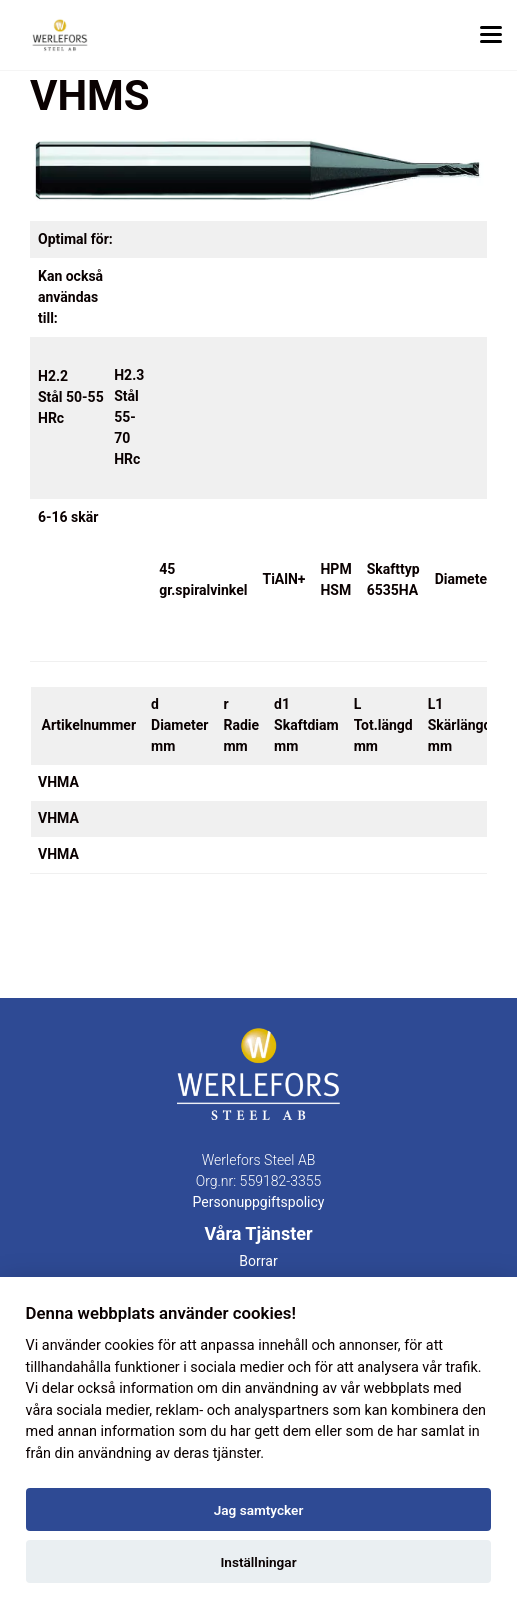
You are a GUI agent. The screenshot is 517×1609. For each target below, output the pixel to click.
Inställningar (258, 1562)
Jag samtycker (259, 1510)
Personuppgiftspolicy (259, 1202)
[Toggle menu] (491, 35)
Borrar (258, 1261)
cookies (129, 1345)
